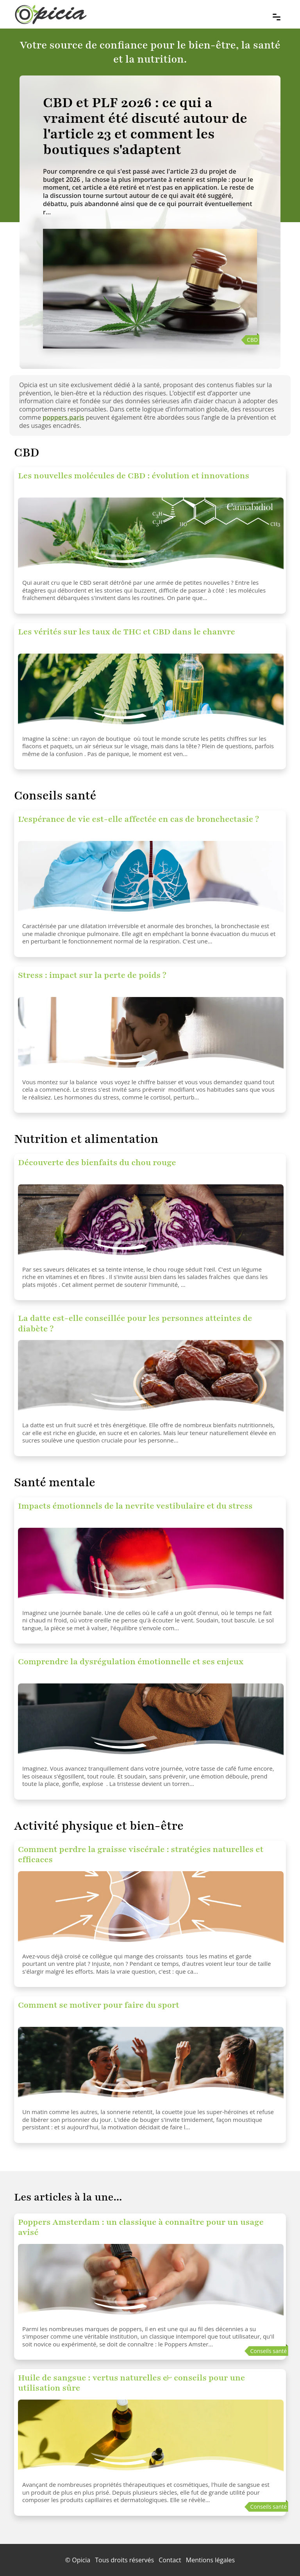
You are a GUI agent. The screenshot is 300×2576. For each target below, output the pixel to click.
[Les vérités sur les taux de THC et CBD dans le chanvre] (151, 693)
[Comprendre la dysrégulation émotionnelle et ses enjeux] (151, 1722)
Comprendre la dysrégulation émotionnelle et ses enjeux (130, 1661)
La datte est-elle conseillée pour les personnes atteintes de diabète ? (135, 1323)
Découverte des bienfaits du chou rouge (97, 1162)
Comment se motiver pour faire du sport (98, 2005)
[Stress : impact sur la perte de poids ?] (151, 1036)
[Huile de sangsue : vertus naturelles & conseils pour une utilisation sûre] (151, 2439)
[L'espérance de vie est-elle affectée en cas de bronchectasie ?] (151, 880)
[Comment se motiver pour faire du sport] (151, 2066)
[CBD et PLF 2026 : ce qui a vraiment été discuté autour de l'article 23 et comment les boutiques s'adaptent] (150, 126)
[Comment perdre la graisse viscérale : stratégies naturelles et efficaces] (151, 1910)
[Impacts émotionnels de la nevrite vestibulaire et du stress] (151, 1567)
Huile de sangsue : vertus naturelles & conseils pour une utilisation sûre (131, 2383)
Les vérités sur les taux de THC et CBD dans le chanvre (126, 632)
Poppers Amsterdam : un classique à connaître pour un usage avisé (141, 2227)
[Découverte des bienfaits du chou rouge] (151, 1223)
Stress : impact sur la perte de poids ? (92, 975)
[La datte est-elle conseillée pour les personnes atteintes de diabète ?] (151, 1379)
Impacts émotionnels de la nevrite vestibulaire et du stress (135, 1506)
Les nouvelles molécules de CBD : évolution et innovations (133, 475)
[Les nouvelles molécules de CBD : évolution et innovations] (151, 537)
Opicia (81, 2560)
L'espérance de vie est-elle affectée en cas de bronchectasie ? (138, 819)
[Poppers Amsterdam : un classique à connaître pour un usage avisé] (151, 2283)
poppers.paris (63, 417)
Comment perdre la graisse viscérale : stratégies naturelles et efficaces (140, 1854)
